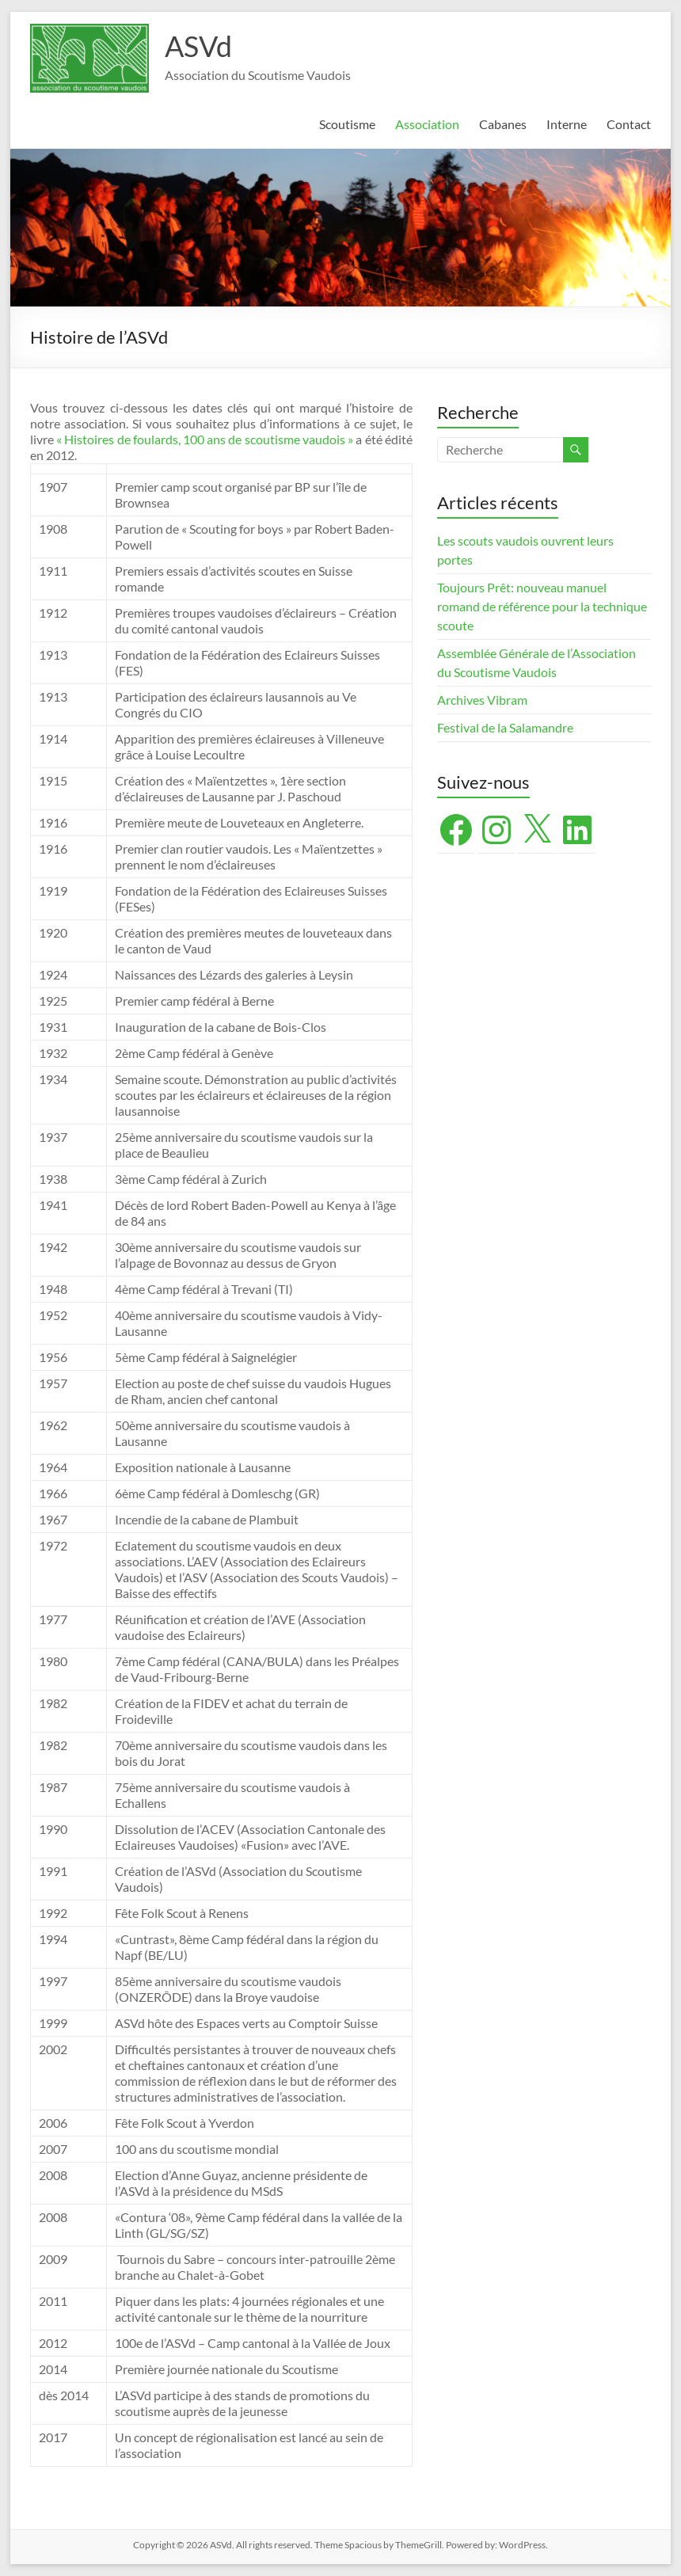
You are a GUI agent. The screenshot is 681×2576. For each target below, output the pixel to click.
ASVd (198, 46)
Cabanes (503, 123)
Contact (629, 123)
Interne (566, 123)
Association (427, 123)
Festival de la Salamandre (506, 727)
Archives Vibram (482, 699)
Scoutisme (347, 123)
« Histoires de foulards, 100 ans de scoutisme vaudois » (204, 439)
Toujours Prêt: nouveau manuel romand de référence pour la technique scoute (542, 606)
